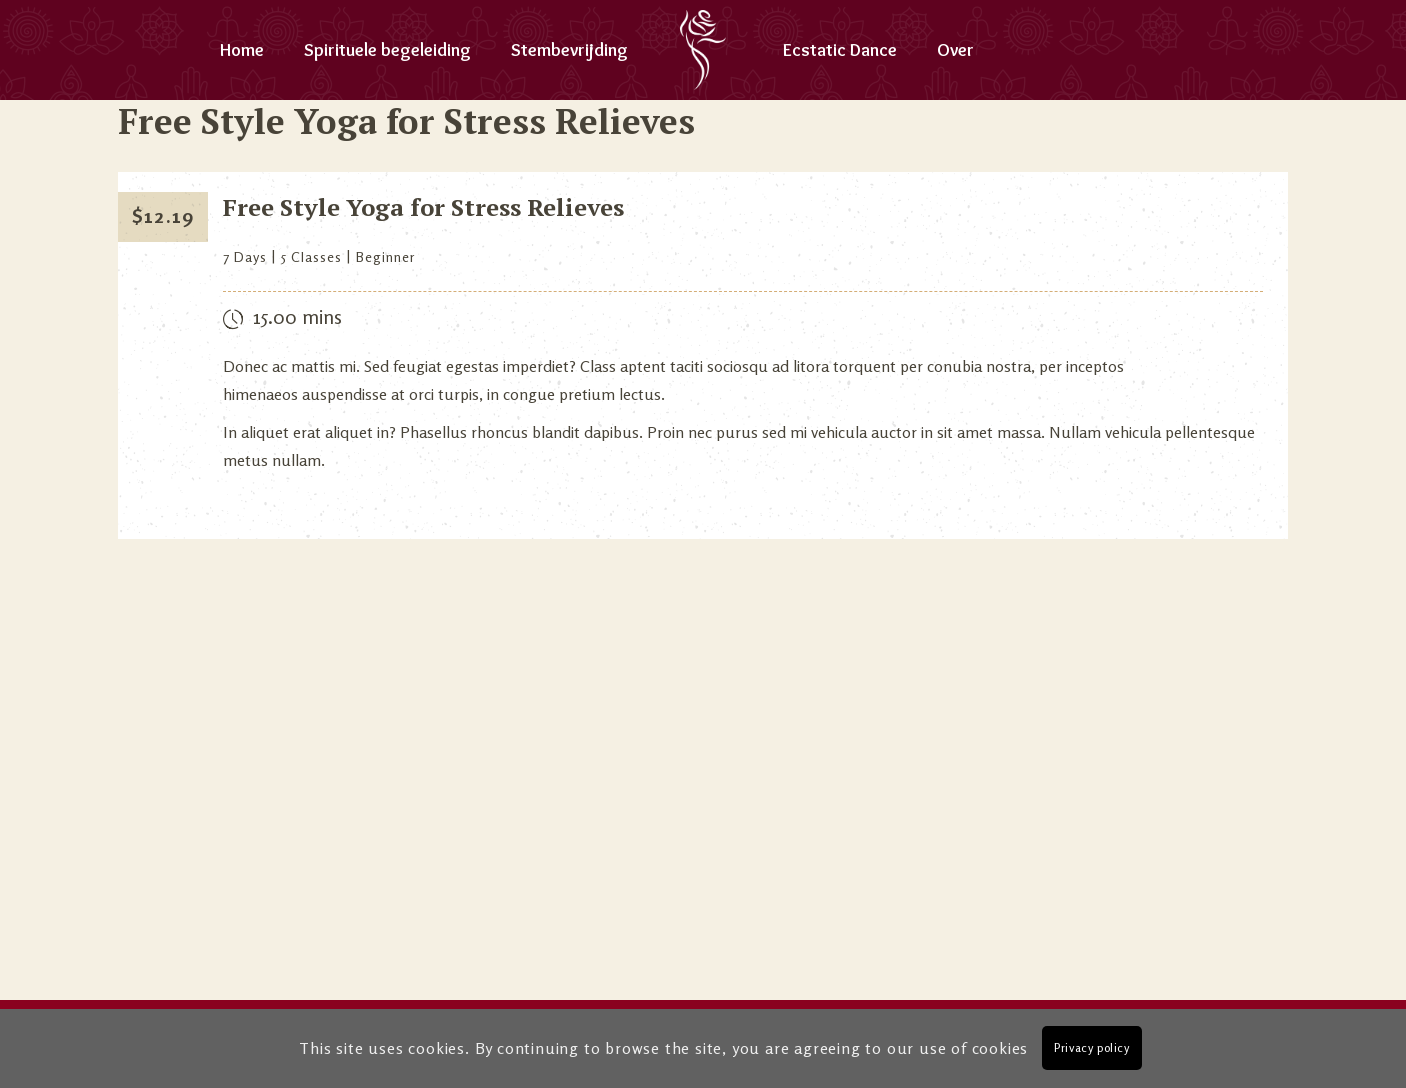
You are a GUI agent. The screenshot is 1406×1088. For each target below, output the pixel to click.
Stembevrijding (569, 50)
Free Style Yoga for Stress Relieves (423, 207)
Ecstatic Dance (840, 50)
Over (955, 50)
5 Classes (311, 256)
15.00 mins (297, 316)
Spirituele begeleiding (387, 50)
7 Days (245, 256)
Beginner (386, 256)
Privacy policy (1091, 1047)
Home (242, 50)
